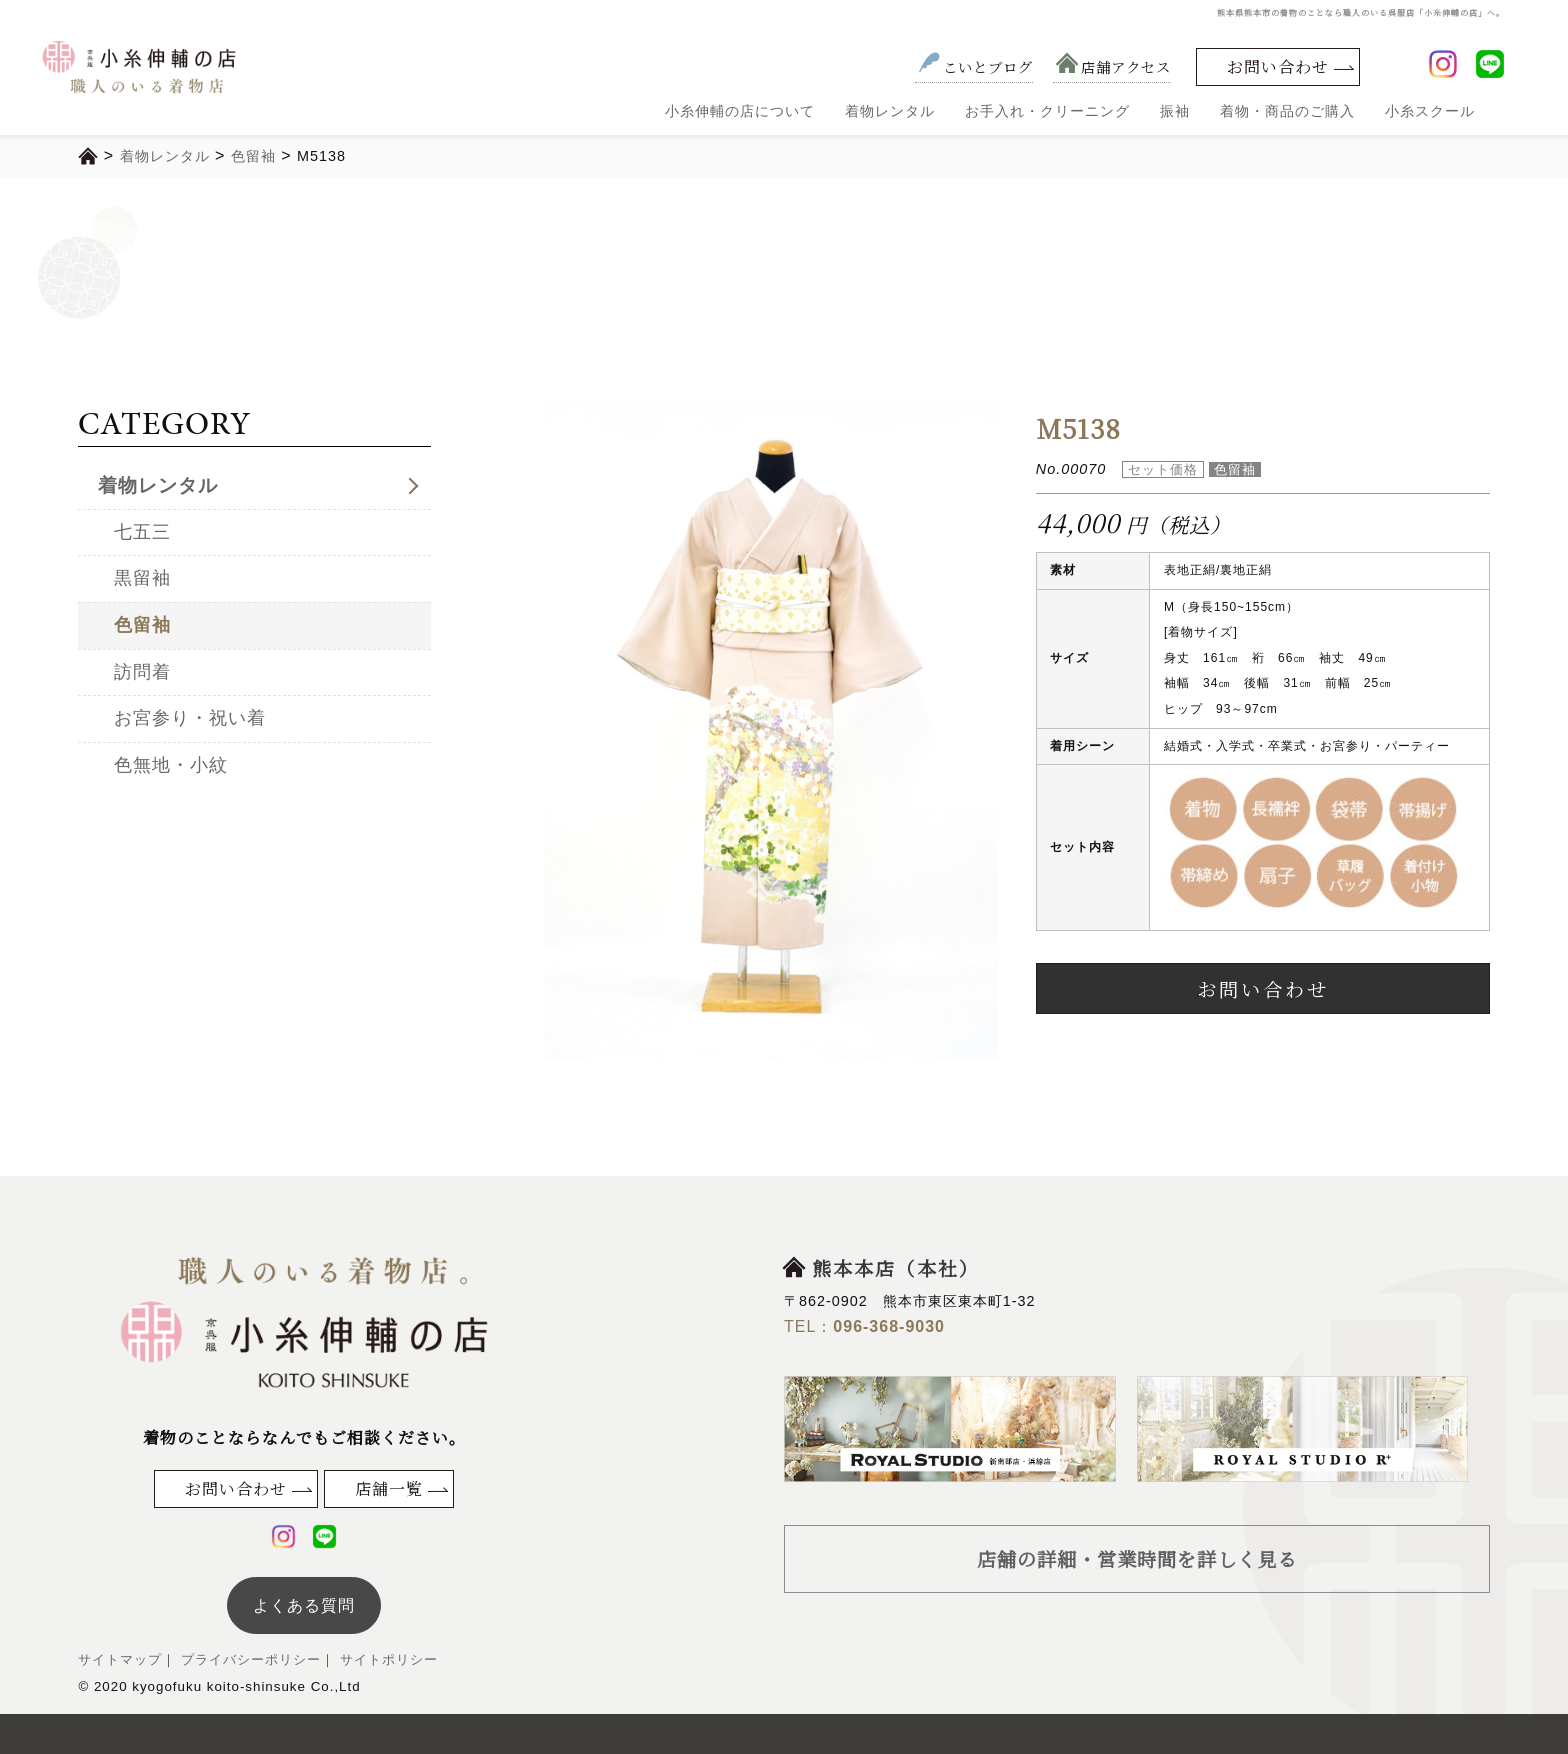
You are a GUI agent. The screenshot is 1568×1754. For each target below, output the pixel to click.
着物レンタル (890, 111)
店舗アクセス (1112, 66)
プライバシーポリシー (248, 1659)
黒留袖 (142, 578)
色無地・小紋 (171, 765)
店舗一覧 (389, 1488)
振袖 (1175, 111)
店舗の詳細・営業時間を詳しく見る (1137, 1558)
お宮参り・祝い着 (190, 718)
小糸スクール (1430, 111)
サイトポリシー (386, 1659)
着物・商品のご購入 (1287, 111)
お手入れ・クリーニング (1047, 111)
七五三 (142, 532)
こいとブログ (974, 66)
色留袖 (142, 625)
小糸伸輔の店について (740, 111)
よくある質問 (304, 1605)
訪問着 (142, 672)
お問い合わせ (1278, 66)
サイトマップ (120, 1659)
